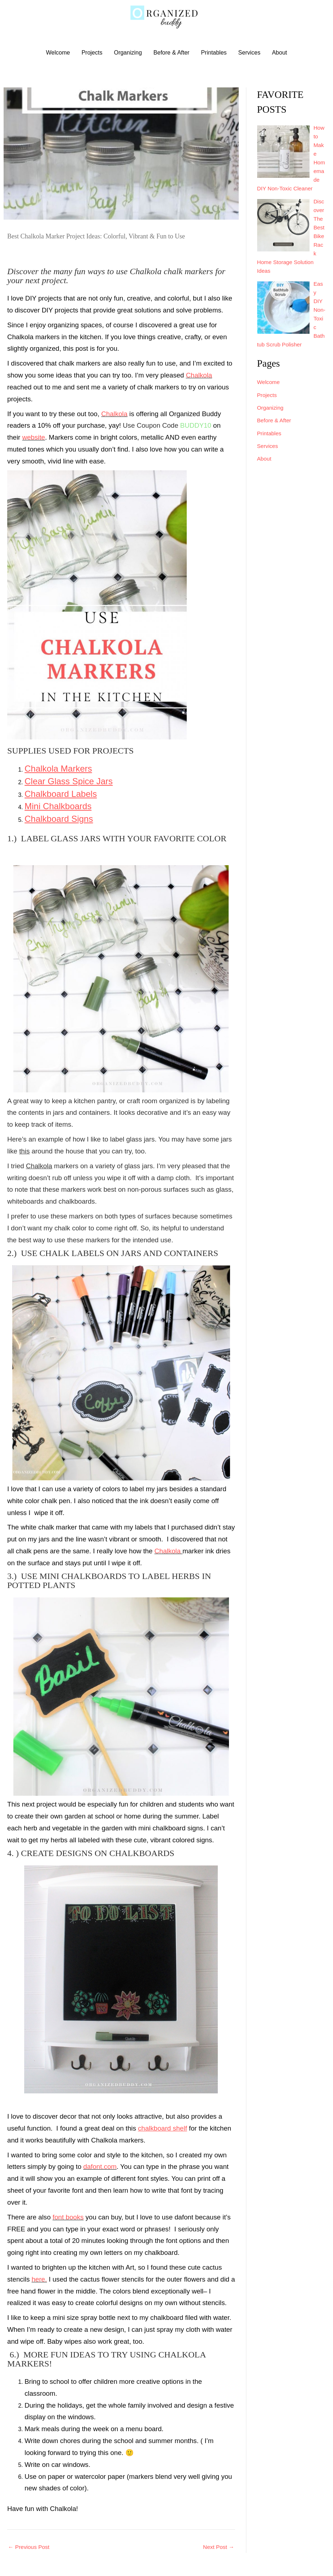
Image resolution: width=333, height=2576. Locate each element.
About (279, 53)
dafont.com (100, 2167)
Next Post (218, 2547)
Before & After (171, 53)
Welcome (58, 53)
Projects (92, 53)
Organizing (128, 53)
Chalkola (199, 375)
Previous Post (29, 2547)
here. (39, 2279)
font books (67, 2217)
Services (249, 53)
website (33, 437)
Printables (213, 53)
